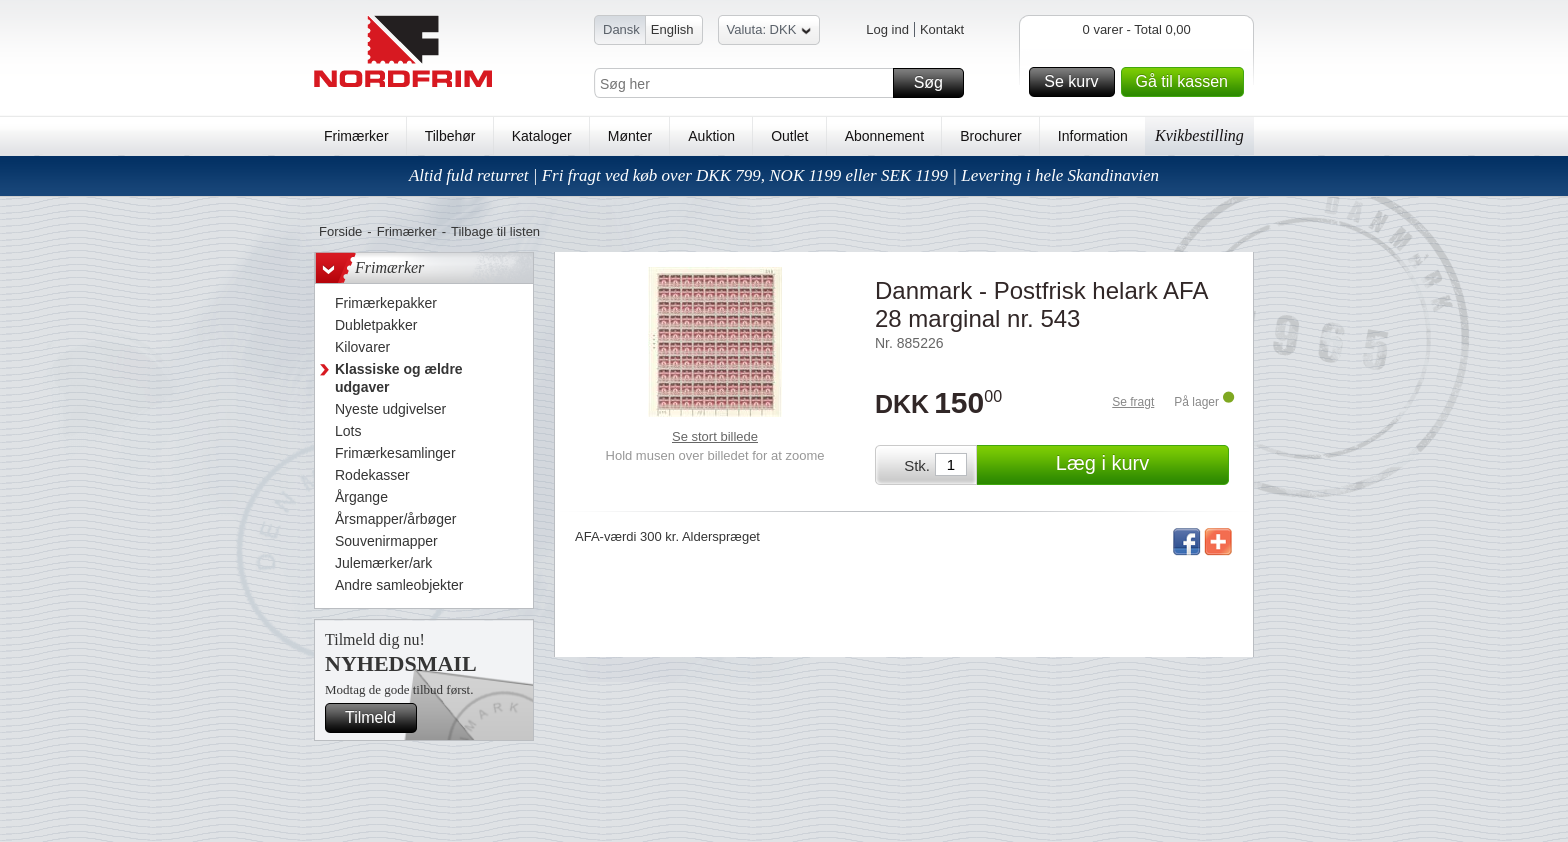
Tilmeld (378, 718)
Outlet (789, 136)
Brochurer (990, 136)
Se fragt (1133, 402)
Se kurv (1076, 82)
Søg (936, 83)
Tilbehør (450, 136)
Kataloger (542, 136)
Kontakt (942, 29)
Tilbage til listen (495, 231)
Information (1093, 136)
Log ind (887, 29)
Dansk (621, 29)
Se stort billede (715, 436)
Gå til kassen (1187, 82)
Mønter (630, 136)
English (672, 29)
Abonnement (884, 136)
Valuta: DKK (769, 32)
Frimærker (356, 136)
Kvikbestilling (1199, 135)
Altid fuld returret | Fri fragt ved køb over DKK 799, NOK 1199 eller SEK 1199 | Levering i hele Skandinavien (784, 175)
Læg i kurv (1139, 465)
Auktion (711, 136)
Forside (340, 231)
